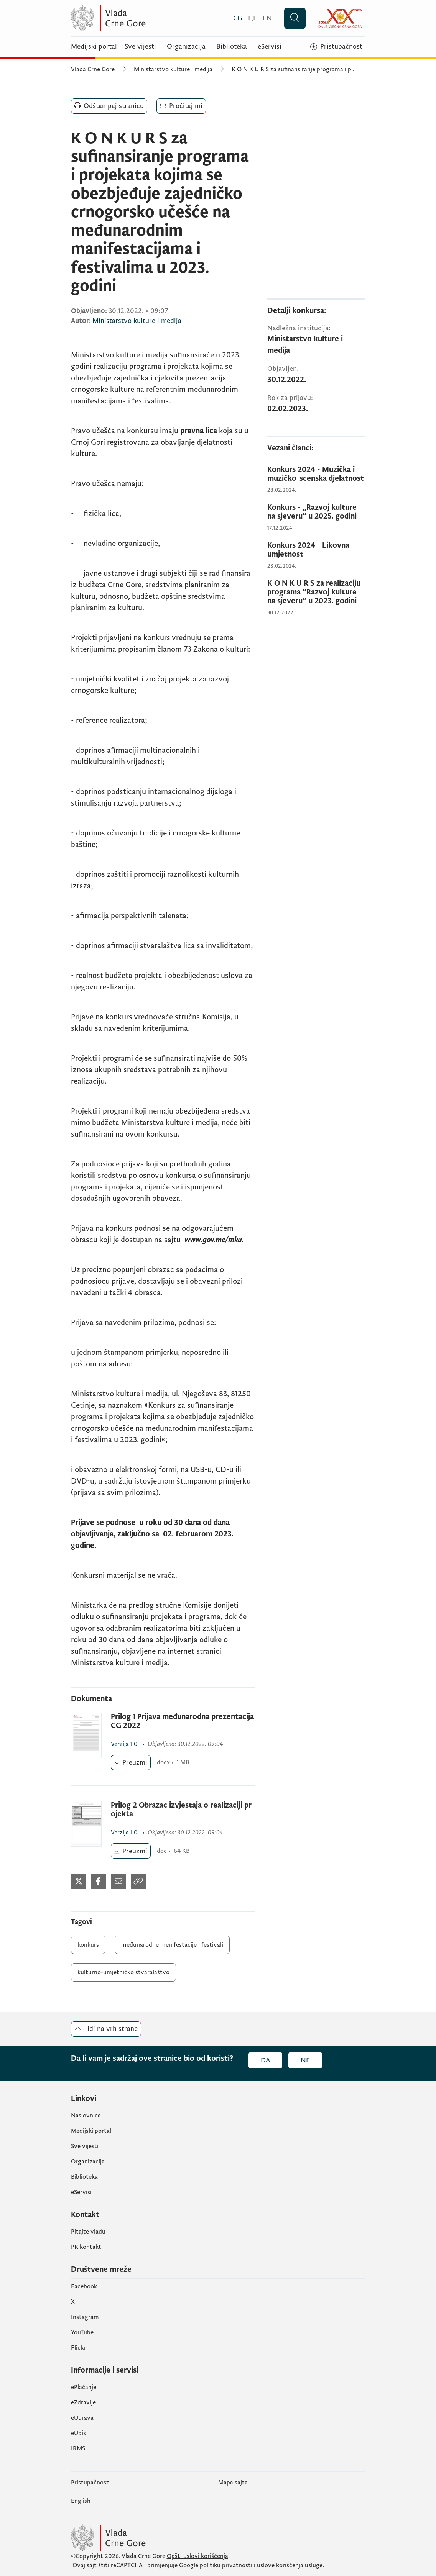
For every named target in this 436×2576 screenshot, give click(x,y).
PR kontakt (86, 2247)
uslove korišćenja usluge (289, 2565)
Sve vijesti (140, 47)
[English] (267, 18)
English (80, 2501)
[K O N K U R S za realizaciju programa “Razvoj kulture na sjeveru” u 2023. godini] (316, 592)
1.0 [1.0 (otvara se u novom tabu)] (125, 1744)
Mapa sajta (233, 2482)
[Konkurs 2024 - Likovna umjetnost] (316, 550)
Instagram (85, 2317)
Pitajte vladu (88, 2231)
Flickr (78, 2348)
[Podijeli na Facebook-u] (98, 1881)
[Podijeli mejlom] (118, 1881)
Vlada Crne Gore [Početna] (93, 69)
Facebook (84, 2286)
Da (265, 2060)
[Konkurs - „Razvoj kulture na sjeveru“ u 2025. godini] (316, 512)
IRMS (78, 2448)
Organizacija (186, 47)
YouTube (82, 2332)
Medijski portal (94, 47)
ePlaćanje (83, 2387)
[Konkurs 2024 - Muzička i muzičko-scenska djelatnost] (316, 474)
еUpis (78, 2433)
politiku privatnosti (226, 2565)
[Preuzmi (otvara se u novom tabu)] (131, 1762)
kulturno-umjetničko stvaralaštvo (123, 1972)
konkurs (88, 1945)
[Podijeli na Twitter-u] (78, 1881)
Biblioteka (231, 47)
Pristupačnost (90, 2482)
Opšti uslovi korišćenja (197, 2556)
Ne (305, 2060)
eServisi (269, 47)
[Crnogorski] (237, 18)
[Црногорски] (252, 18)
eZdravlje (83, 2402)
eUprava (82, 2418)
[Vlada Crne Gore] (145, 18)
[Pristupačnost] (336, 46)
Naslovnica (86, 2115)
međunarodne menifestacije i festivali (172, 1945)
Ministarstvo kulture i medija (173, 69)
